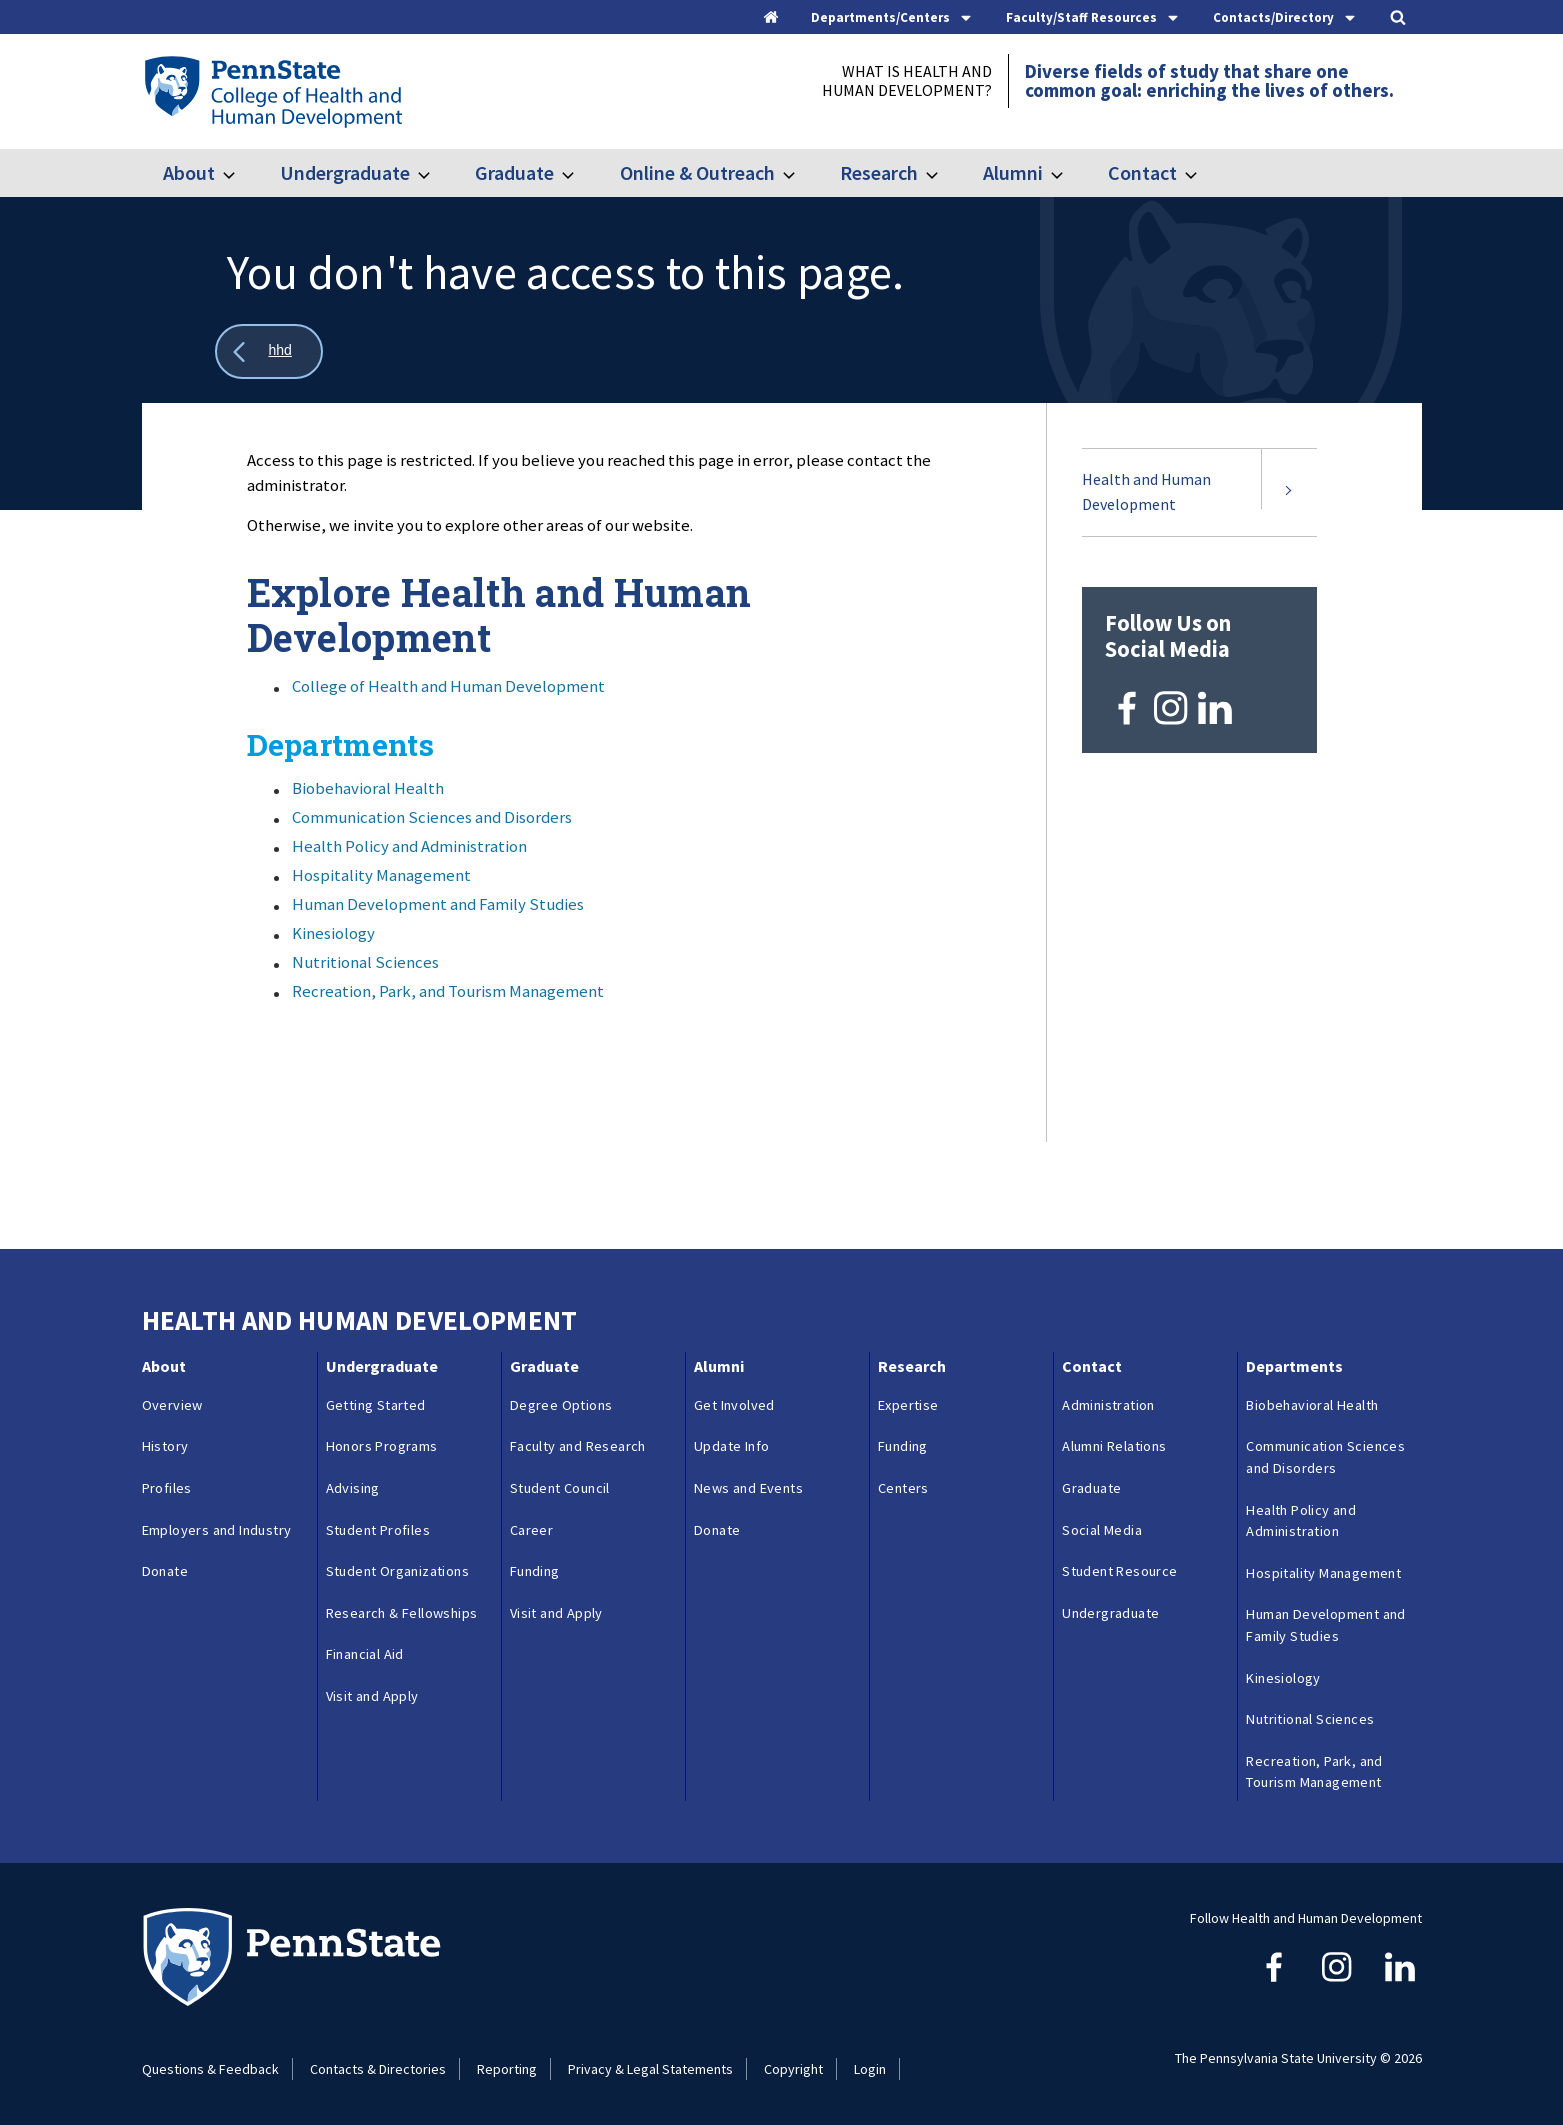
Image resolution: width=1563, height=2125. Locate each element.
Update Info (731, 1446)
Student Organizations (397, 1571)
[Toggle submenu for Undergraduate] (436, 173)
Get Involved (734, 1405)
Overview (172, 1405)
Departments (1294, 1366)
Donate (165, 1571)
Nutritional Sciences (365, 962)
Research (879, 172)
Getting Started (376, 1405)
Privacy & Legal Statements (650, 2069)
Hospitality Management (381, 875)
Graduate (514, 172)
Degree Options (561, 1405)
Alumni (1013, 172)
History (165, 1446)
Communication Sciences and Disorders (432, 817)
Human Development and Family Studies (438, 904)
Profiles (167, 1488)
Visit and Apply (372, 1696)
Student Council (560, 1488)
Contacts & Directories (378, 2069)
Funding (535, 1571)
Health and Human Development (1146, 492)
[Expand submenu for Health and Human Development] (1289, 492)
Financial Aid (365, 1654)
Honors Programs (382, 1446)
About (189, 172)
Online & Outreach (697, 172)
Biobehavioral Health (368, 788)
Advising (353, 1488)
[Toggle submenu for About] (241, 173)
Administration (1108, 1405)
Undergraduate (345, 172)
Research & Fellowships (402, 1613)
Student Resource (1119, 1571)
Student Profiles (378, 1530)
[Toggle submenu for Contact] (1203, 173)
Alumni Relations (1114, 1446)
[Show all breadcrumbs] (269, 351)
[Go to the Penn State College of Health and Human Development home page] (272, 91)
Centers (903, 1488)
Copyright (793, 2069)
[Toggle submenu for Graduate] (580, 173)
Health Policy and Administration (409, 846)
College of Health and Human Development (448, 686)
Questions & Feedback (210, 2069)
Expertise (908, 1405)
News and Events (748, 1488)
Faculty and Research (578, 1446)
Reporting (507, 2069)
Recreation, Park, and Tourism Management (448, 991)
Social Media (1102, 1530)
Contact (1142, 172)
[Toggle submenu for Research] (944, 173)
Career (531, 1530)
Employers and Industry (217, 1530)
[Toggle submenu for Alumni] (1069, 173)
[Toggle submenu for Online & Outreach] (801, 173)
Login (870, 2069)
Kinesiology (333, 933)
